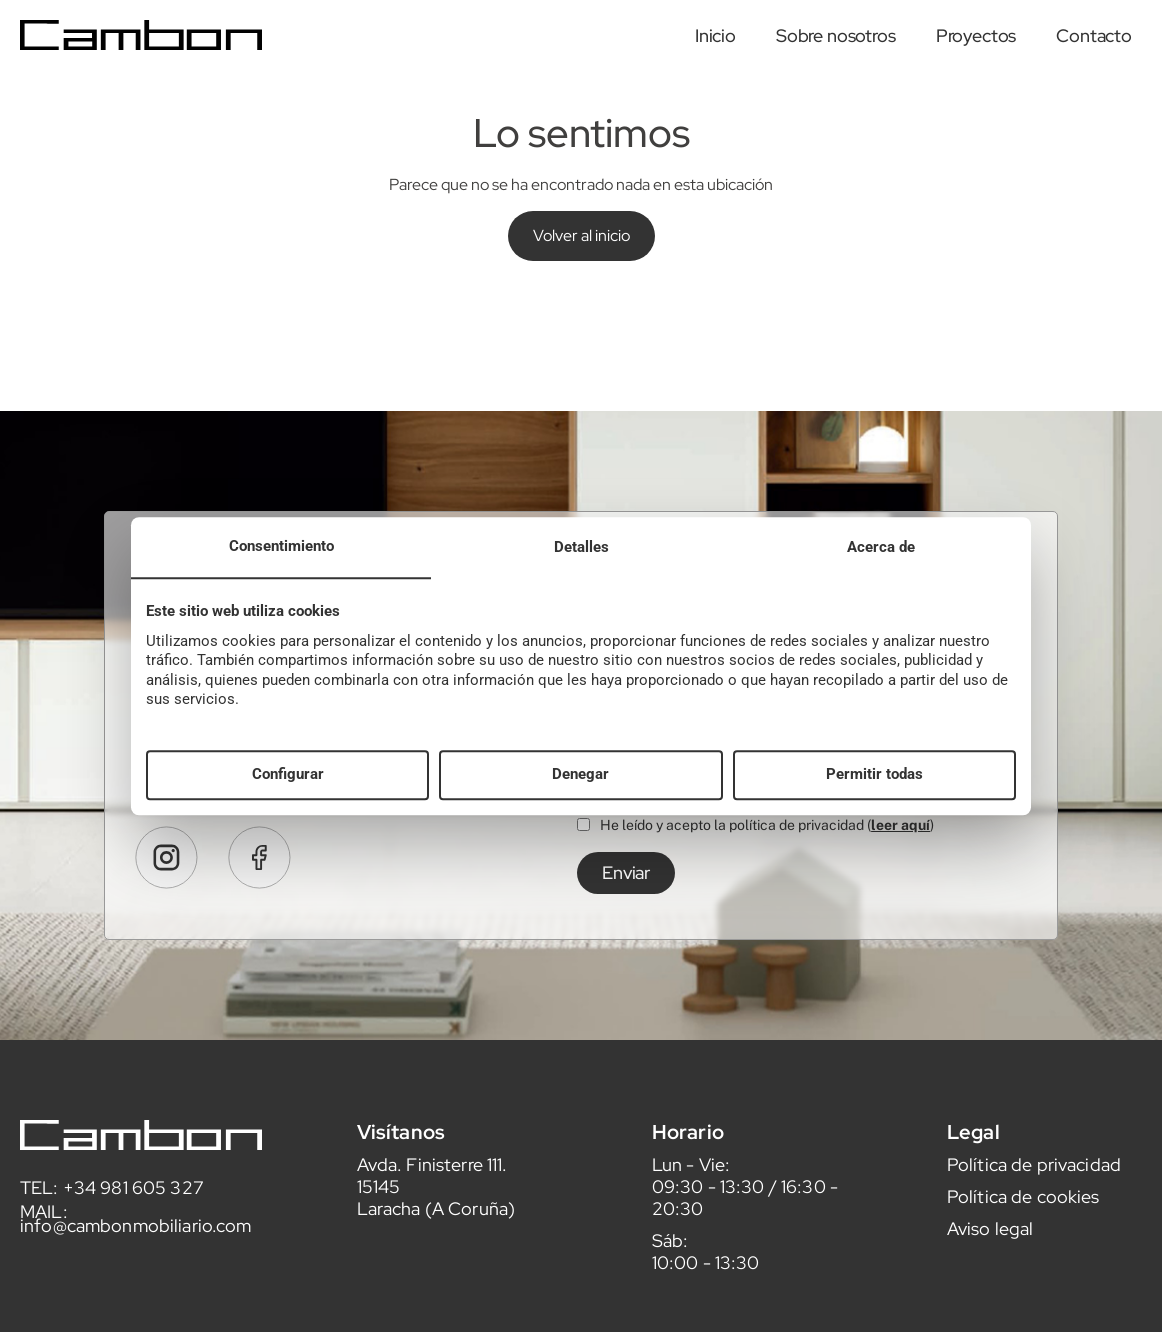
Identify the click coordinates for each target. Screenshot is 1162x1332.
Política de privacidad (1034, 1183)
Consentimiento (281, 546)
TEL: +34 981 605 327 (112, 1206)
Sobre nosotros (836, 35)
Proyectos (976, 35)
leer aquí (900, 844)
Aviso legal (990, 1247)
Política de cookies (1023, 1215)
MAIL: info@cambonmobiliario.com (136, 1237)
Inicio (715, 35)
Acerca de (881, 547)
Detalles (581, 547)
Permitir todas (874, 775)
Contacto (1094, 35)
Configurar (288, 775)
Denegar (580, 775)
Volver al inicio (581, 235)
